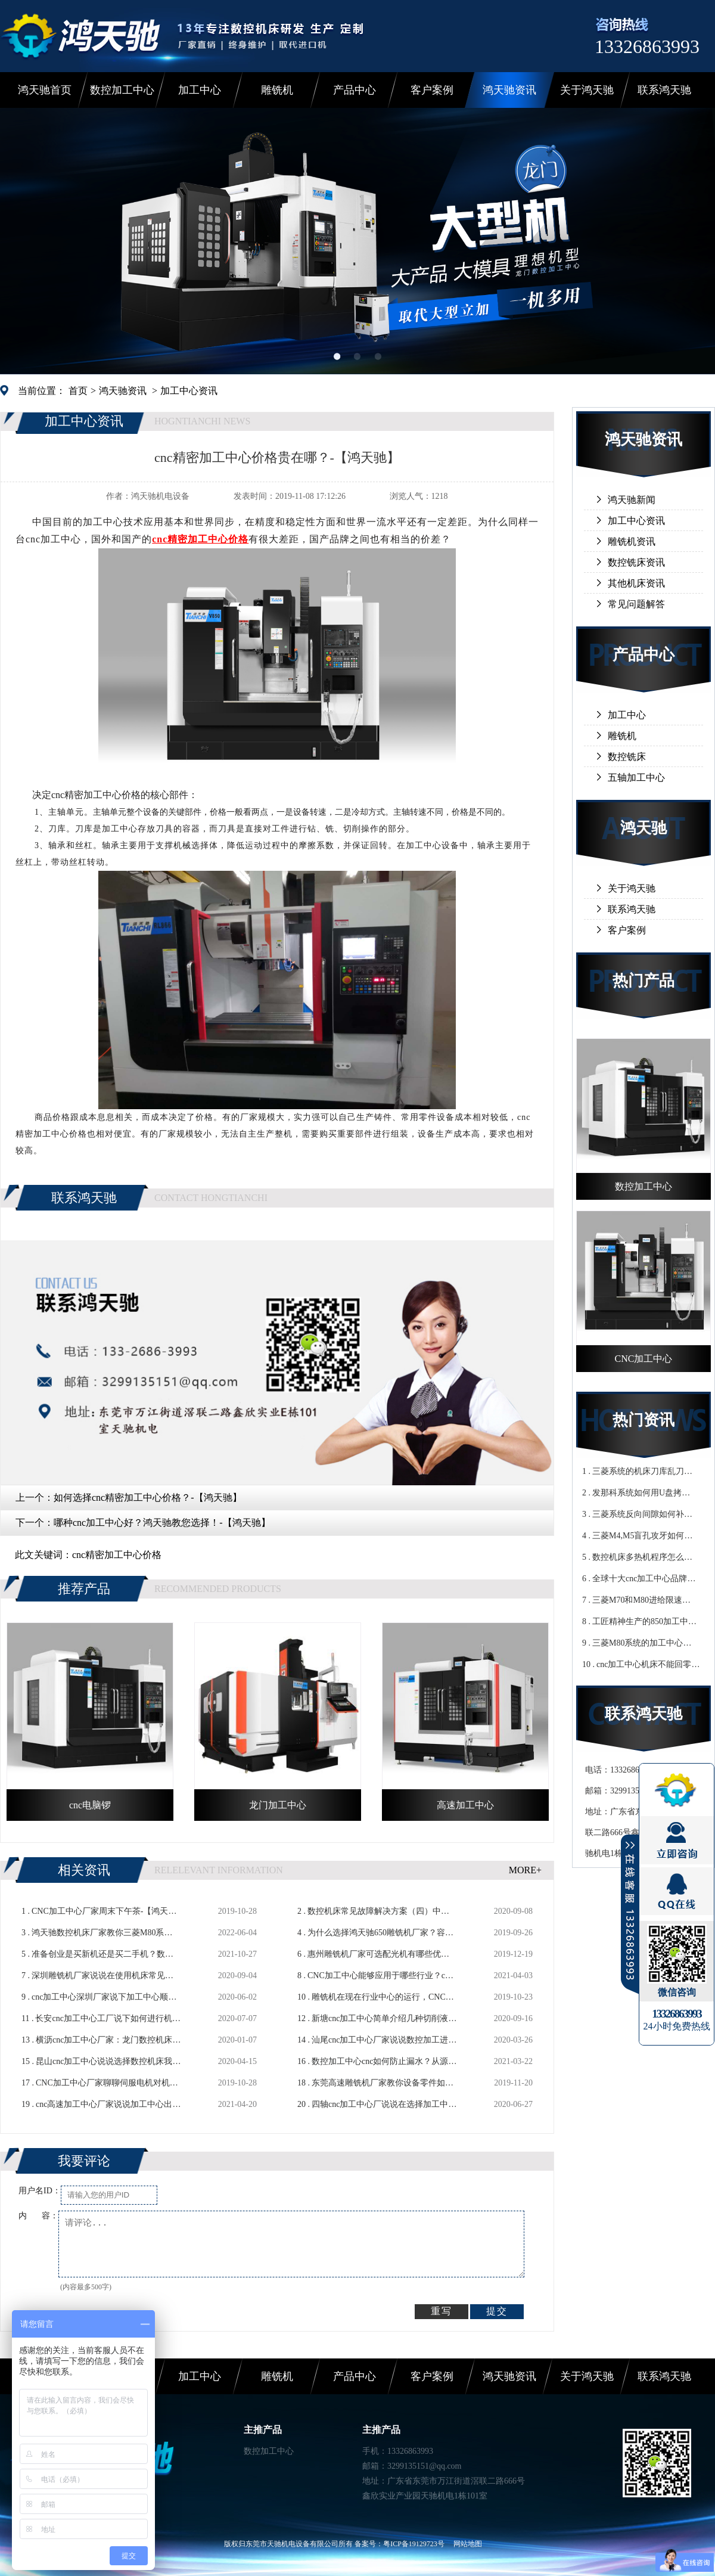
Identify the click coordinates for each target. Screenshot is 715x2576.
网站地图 (467, 2544)
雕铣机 (277, 90)
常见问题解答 (636, 604)
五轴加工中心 (636, 777)
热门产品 (643, 980)
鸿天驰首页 (45, 90)
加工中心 (199, 90)
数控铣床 (627, 757)
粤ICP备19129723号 (413, 2544)
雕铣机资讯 (631, 541)
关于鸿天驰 (587, 90)
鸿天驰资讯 (509, 90)
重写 (441, 2311)
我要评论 (84, 2160)
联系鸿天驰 (664, 90)
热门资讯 (643, 1420)
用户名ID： (39, 2190)
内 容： (38, 2215)
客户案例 (432, 90)
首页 (78, 391)
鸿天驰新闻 (631, 500)
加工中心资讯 (188, 391)
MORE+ (525, 1870)
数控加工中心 (122, 90)
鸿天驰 (643, 828)
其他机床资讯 (636, 583)
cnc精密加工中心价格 (116, 1555)
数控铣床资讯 (636, 562)
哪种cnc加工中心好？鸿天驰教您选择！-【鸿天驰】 (162, 1522)
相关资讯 (84, 1870)
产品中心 (354, 90)
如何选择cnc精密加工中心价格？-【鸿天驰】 (148, 1497)
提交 (497, 2311)
